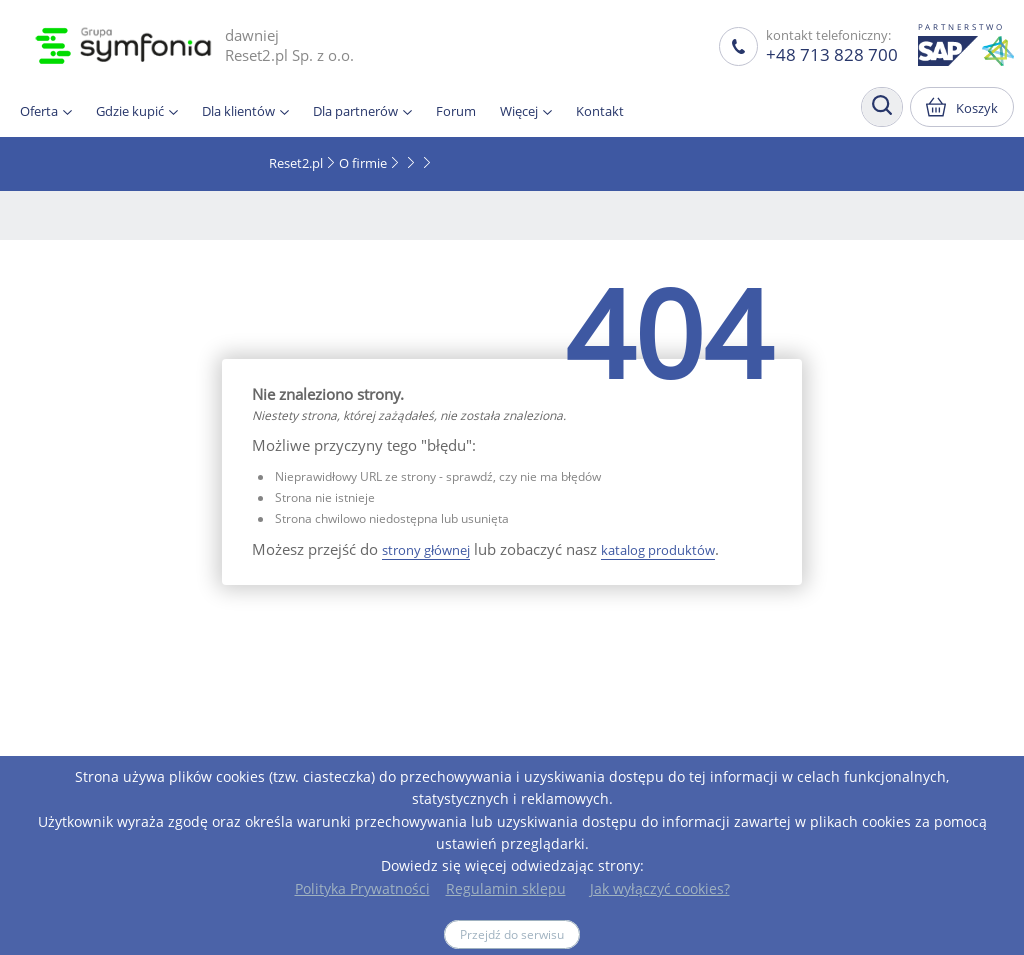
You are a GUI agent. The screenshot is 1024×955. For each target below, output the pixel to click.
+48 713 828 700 (832, 54)
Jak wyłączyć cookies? (660, 888)
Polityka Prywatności (362, 888)
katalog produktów (658, 550)
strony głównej (426, 550)
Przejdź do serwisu (512, 934)
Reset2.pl (296, 163)
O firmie (363, 163)
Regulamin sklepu (506, 888)
